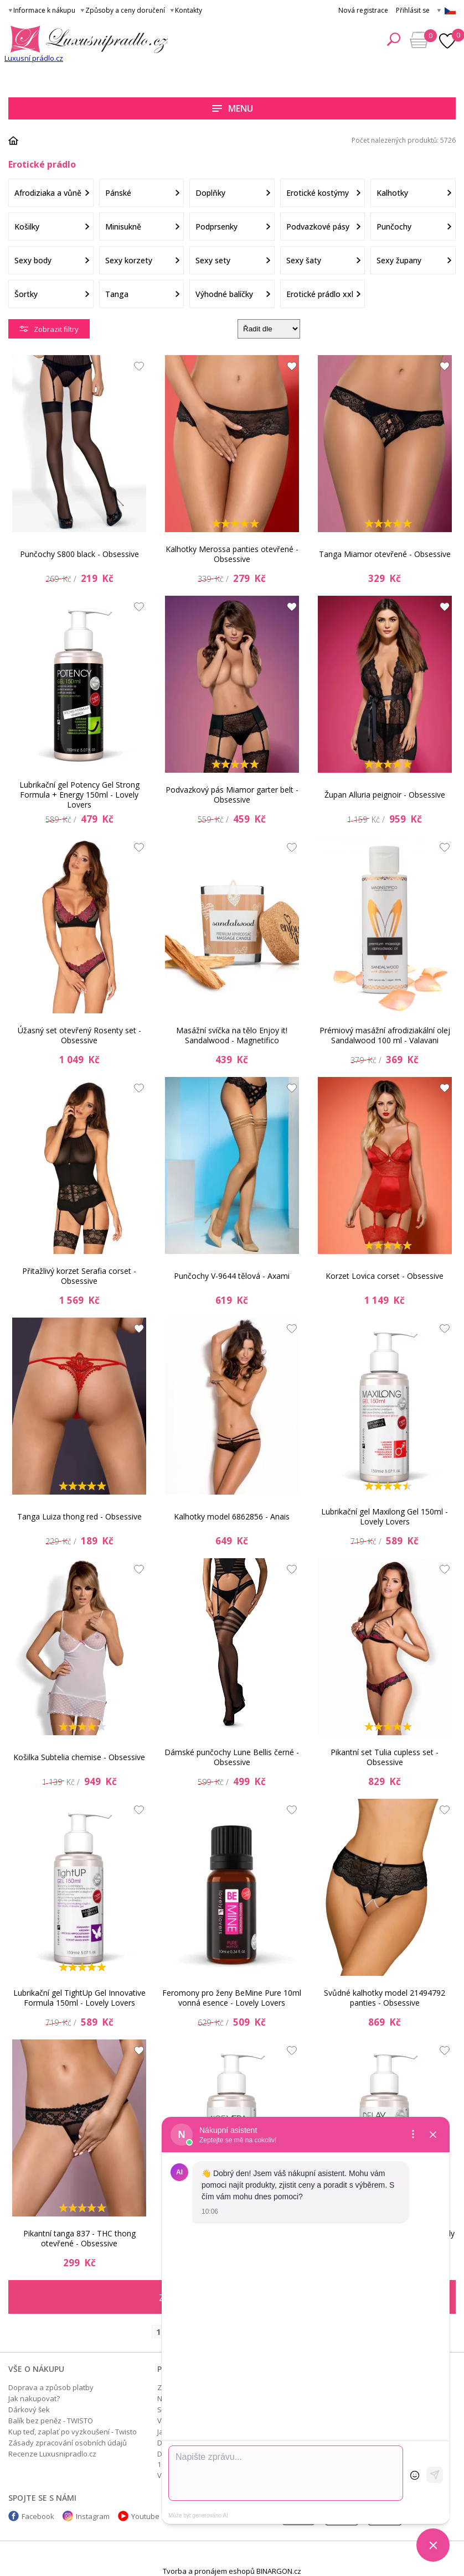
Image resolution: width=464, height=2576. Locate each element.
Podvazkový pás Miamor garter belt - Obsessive (232, 794)
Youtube (145, 2516)
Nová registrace (363, 10)
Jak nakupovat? (34, 2398)
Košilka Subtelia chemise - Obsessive (79, 1757)
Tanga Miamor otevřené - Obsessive (385, 554)
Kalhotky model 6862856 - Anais (232, 1516)
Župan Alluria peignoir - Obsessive (384, 794)
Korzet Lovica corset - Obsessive (385, 1276)
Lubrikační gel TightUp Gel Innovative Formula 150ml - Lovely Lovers (79, 1997)
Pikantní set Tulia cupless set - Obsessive (385, 1757)
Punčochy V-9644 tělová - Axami (232, 1276)
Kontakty (188, 10)
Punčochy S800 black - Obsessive (79, 554)
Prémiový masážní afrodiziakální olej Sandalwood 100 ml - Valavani (384, 1035)
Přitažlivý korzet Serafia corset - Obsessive (79, 1276)
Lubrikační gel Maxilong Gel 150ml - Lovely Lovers (384, 1516)
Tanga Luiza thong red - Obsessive (79, 1516)
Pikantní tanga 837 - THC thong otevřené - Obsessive (79, 2238)
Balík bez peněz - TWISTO (50, 2421)
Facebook (38, 2516)
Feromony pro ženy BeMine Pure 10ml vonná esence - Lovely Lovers (231, 1997)
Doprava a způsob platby (51, 2387)
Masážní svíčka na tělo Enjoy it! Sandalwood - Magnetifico (231, 1035)
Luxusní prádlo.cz (33, 58)
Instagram (93, 2516)
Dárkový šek (29, 2409)
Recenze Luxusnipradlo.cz (52, 2454)
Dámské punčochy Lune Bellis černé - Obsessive (231, 1757)
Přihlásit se (413, 10)
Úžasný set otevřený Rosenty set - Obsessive (79, 1035)
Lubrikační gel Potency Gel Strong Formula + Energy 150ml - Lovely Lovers (79, 795)
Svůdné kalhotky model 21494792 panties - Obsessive (384, 1997)
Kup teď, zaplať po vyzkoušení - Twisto (72, 2432)
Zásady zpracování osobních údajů (67, 2443)
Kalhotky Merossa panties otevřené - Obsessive (232, 554)
